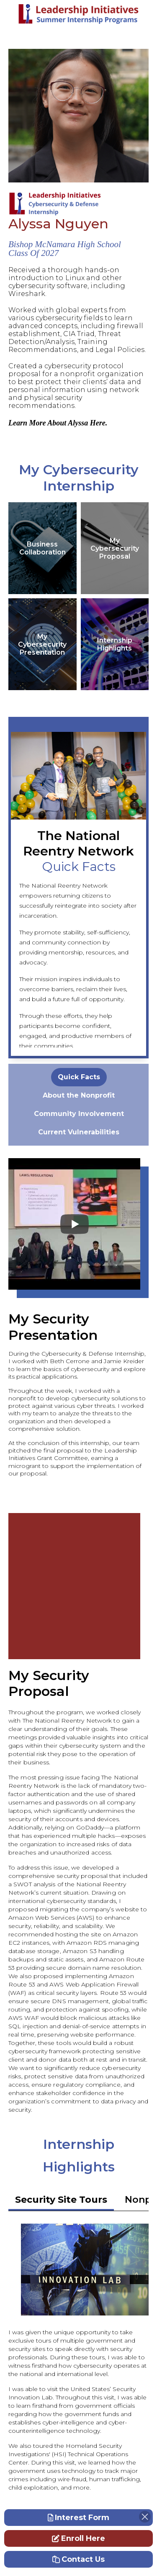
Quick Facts (79, 1077)
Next (136, 887)
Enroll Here (78, 2538)
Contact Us (78, 2559)
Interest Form (79, 2517)
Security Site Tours (61, 2199)
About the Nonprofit (79, 1095)
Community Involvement (79, 1114)
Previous (79, 887)
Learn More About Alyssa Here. (57, 423)
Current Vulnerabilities (78, 1132)
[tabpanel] (79, 1077)
